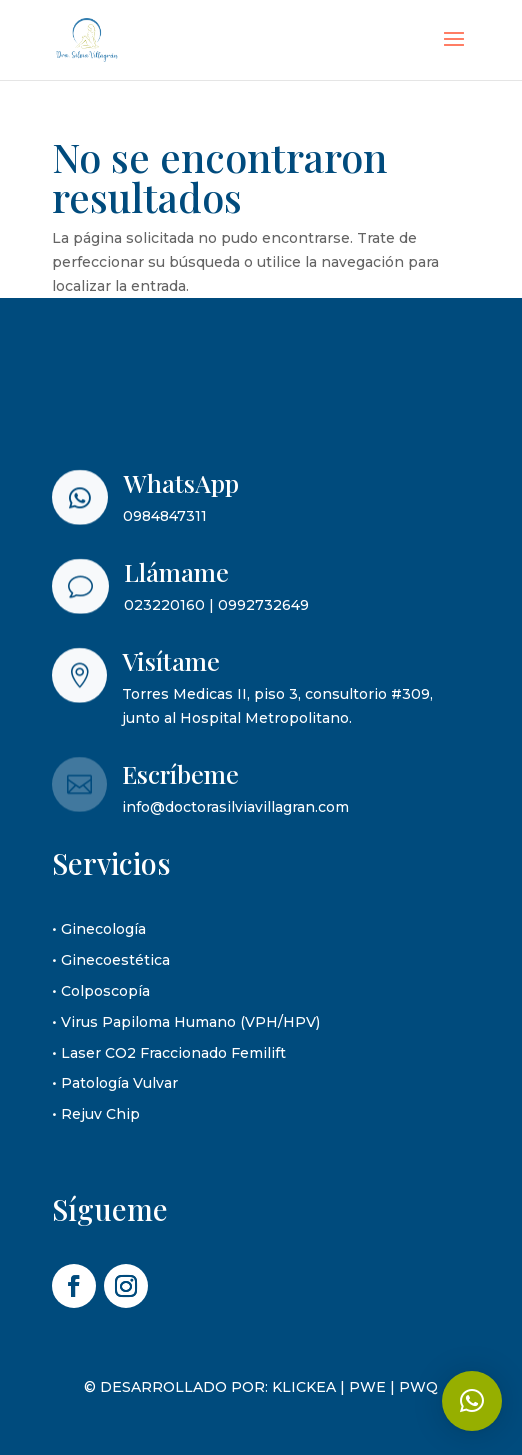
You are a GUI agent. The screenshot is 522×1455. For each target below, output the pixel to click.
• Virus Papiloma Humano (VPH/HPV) (186, 1022)
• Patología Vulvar (115, 1083)
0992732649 (263, 605)
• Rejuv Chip (96, 1114)
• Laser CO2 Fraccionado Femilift (169, 1053)
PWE (367, 1387)
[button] (472, 1401)
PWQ (418, 1387)
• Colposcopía (101, 991)
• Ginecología (99, 929)
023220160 (164, 605)
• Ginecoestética (111, 960)
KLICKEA (304, 1387)
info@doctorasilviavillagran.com (235, 807)
